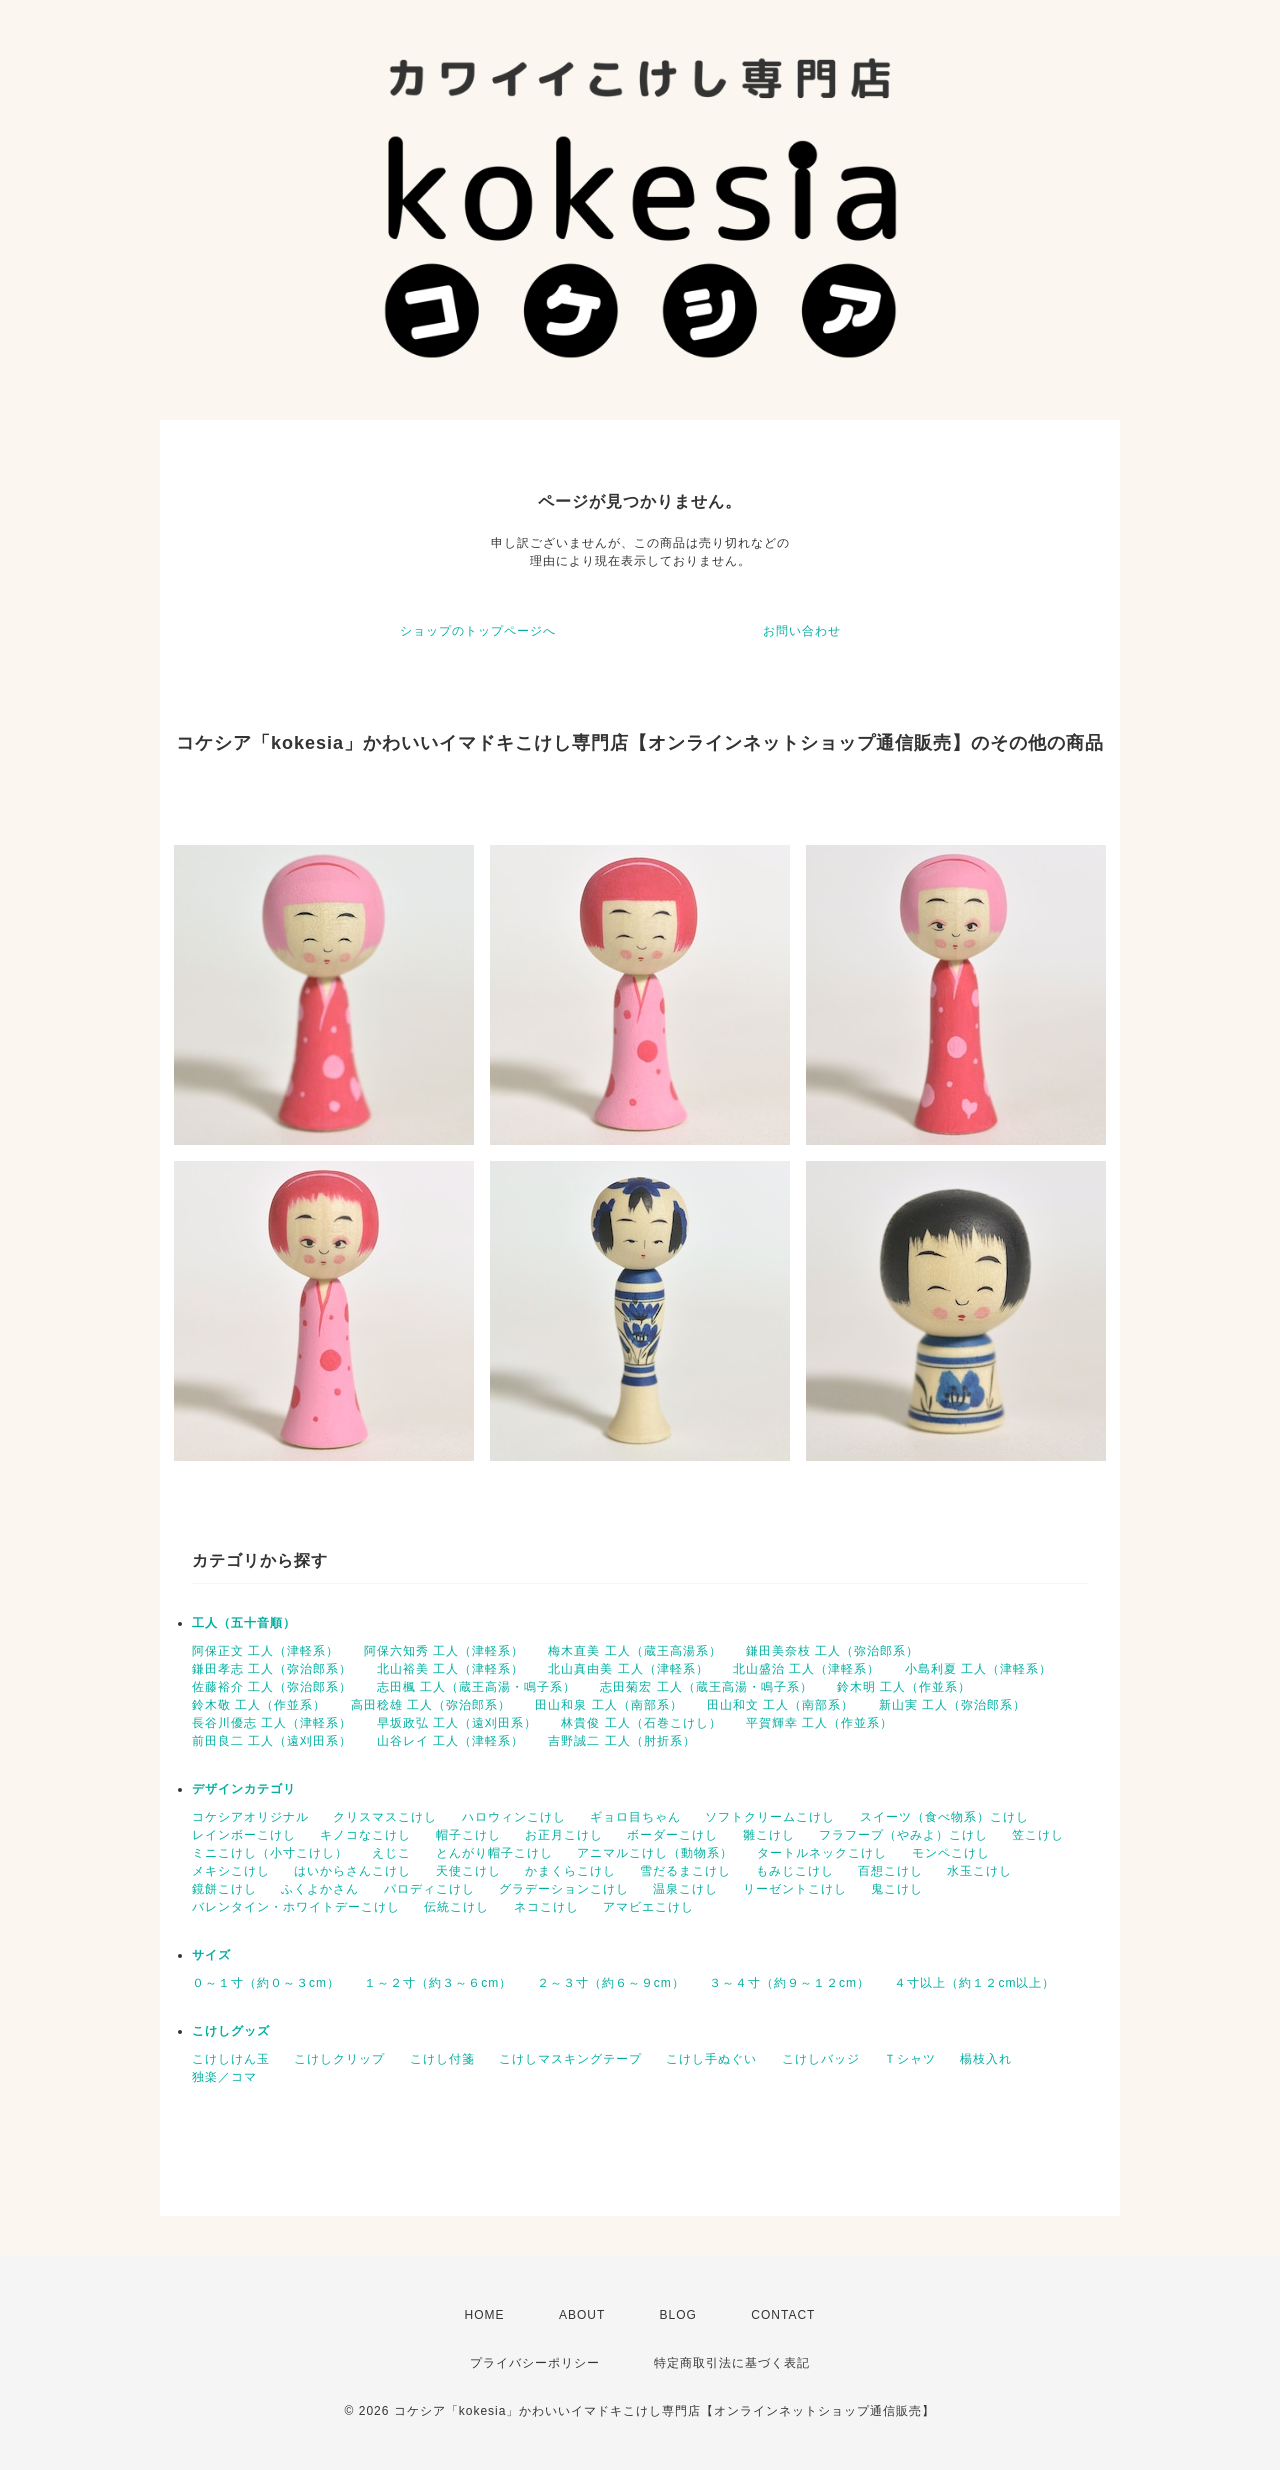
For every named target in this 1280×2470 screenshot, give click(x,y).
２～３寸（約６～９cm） (611, 1983)
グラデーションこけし (564, 1889)
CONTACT (783, 2315)
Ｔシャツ (910, 2059)
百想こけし (890, 1871)
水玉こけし (979, 1871)
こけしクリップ (339, 2059)
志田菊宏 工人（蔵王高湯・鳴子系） (706, 1687)
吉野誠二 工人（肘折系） (621, 1741)
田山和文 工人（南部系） (780, 1705)
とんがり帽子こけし (494, 1853)
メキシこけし (231, 1871)
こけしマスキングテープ (570, 2059)
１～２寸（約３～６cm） (438, 1983)
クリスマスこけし (385, 1817)
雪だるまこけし (685, 1871)
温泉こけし (685, 1889)
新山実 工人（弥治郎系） (952, 1705)
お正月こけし (564, 1835)
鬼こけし (897, 1889)
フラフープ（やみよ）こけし (903, 1835)
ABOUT (582, 2315)
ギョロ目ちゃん (635, 1817)
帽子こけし (468, 1835)
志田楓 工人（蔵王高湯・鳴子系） (476, 1687)
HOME (485, 2315)
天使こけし (468, 1871)
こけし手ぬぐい (711, 2059)
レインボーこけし (244, 1835)
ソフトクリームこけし (770, 1817)
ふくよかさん (320, 1889)
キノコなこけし (365, 1835)
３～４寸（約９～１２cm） (789, 1983)
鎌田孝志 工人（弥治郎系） (272, 1669)
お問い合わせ (802, 631)
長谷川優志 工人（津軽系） (272, 1723)
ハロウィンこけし (514, 1817)
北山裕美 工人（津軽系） (450, 1669)
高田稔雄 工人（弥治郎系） (431, 1705)
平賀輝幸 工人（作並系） (819, 1723)
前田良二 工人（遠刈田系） (272, 1741)
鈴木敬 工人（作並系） (259, 1705)
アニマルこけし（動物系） (655, 1853)
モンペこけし (951, 1853)
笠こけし (1038, 1835)
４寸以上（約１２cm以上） (974, 1983)
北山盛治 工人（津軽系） (806, 1669)
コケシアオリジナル (250, 1817)
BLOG (678, 2315)
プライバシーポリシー (535, 2363)
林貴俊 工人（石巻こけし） (641, 1723)
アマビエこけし (648, 1907)
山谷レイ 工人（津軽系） (450, 1741)
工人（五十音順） (244, 1623)
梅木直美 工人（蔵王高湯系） (634, 1651)
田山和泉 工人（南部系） (608, 1705)
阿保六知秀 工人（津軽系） (444, 1651)
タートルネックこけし (822, 1853)
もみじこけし (795, 1871)
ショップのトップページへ (478, 631)
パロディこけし (429, 1889)
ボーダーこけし (672, 1835)
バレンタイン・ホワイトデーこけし (296, 1907)
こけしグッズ (231, 2031)
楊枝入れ (986, 2059)
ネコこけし (546, 1907)
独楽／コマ (224, 2077)
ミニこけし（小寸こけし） (270, 1853)
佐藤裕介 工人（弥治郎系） (272, 1687)
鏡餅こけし (224, 1889)
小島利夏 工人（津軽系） (978, 1669)
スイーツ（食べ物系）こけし (944, 1817)
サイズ (211, 1955)
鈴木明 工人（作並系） (904, 1687)
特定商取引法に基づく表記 (732, 2363)
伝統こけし (456, 1907)
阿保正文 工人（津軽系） (265, 1651)
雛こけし (769, 1835)
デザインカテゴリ (244, 1789)
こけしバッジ (821, 2059)
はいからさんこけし (352, 1871)
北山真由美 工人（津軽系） (628, 1669)
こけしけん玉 (231, 2059)
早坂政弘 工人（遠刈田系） (457, 1723)
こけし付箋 (442, 2059)
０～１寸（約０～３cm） (266, 1983)
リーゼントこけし (795, 1889)
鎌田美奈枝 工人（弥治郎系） (832, 1651)
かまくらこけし (570, 1871)
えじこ (391, 1853)
